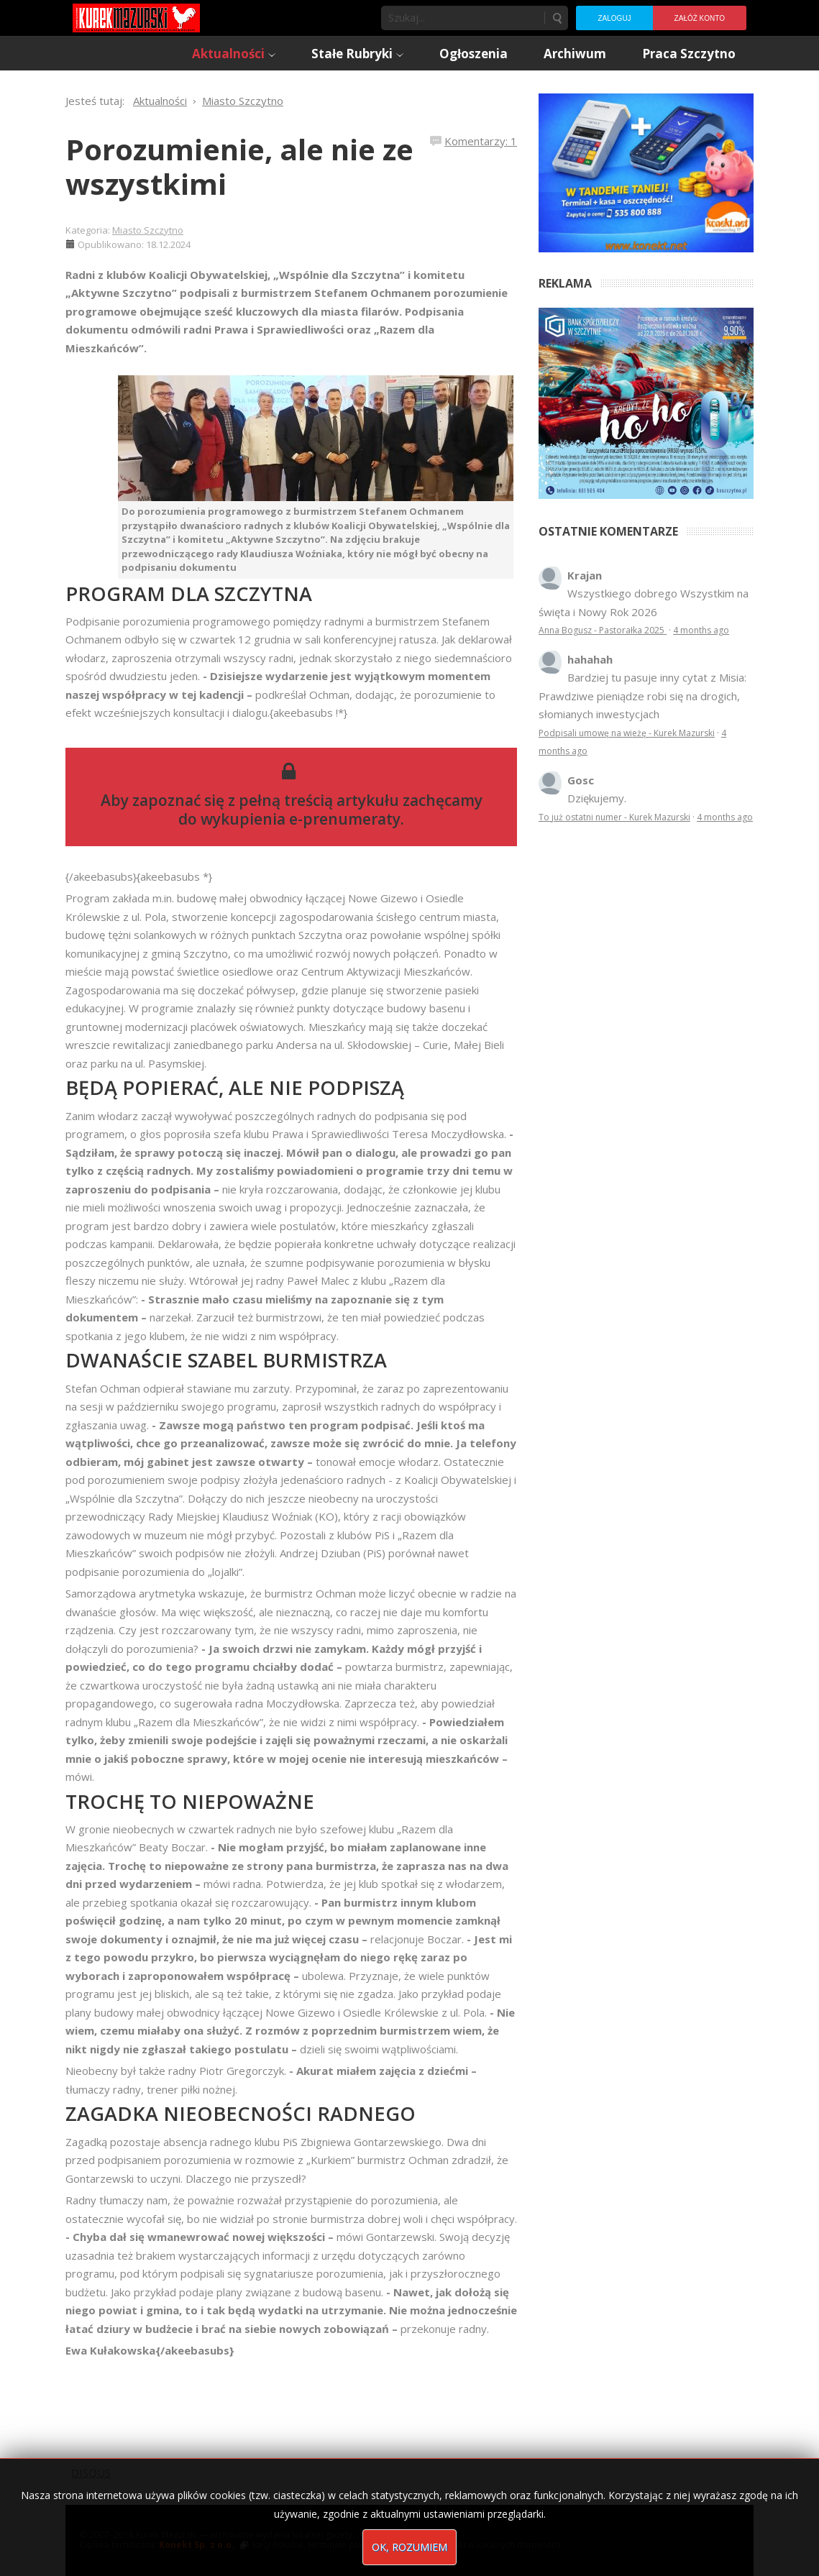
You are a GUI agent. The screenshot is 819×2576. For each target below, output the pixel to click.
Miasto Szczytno (147, 230)
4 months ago (701, 630)
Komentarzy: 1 (480, 141)
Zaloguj (614, 18)
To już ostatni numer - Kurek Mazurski (614, 817)
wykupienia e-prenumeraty (301, 819)
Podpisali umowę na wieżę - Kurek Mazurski (627, 733)
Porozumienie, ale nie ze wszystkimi (239, 166)
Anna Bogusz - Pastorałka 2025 (603, 630)
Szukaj (556, 18)
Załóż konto (699, 18)
